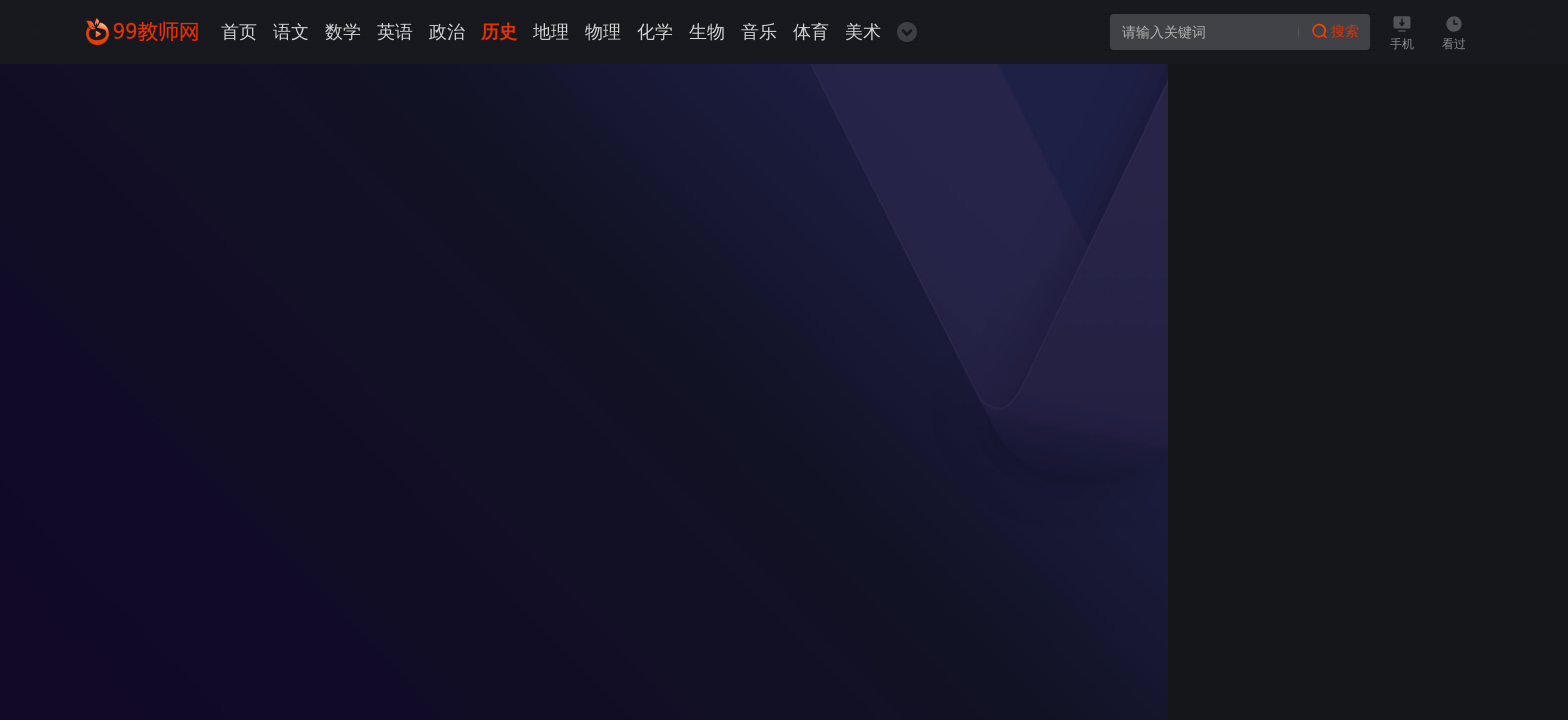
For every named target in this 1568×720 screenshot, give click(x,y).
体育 (811, 32)
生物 (707, 32)
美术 (863, 32)
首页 (239, 32)
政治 (447, 32)
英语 (395, 32)
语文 (291, 32)
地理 (551, 32)
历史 (499, 32)
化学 (655, 32)
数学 (343, 32)
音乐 (759, 32)
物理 (603, 32)
